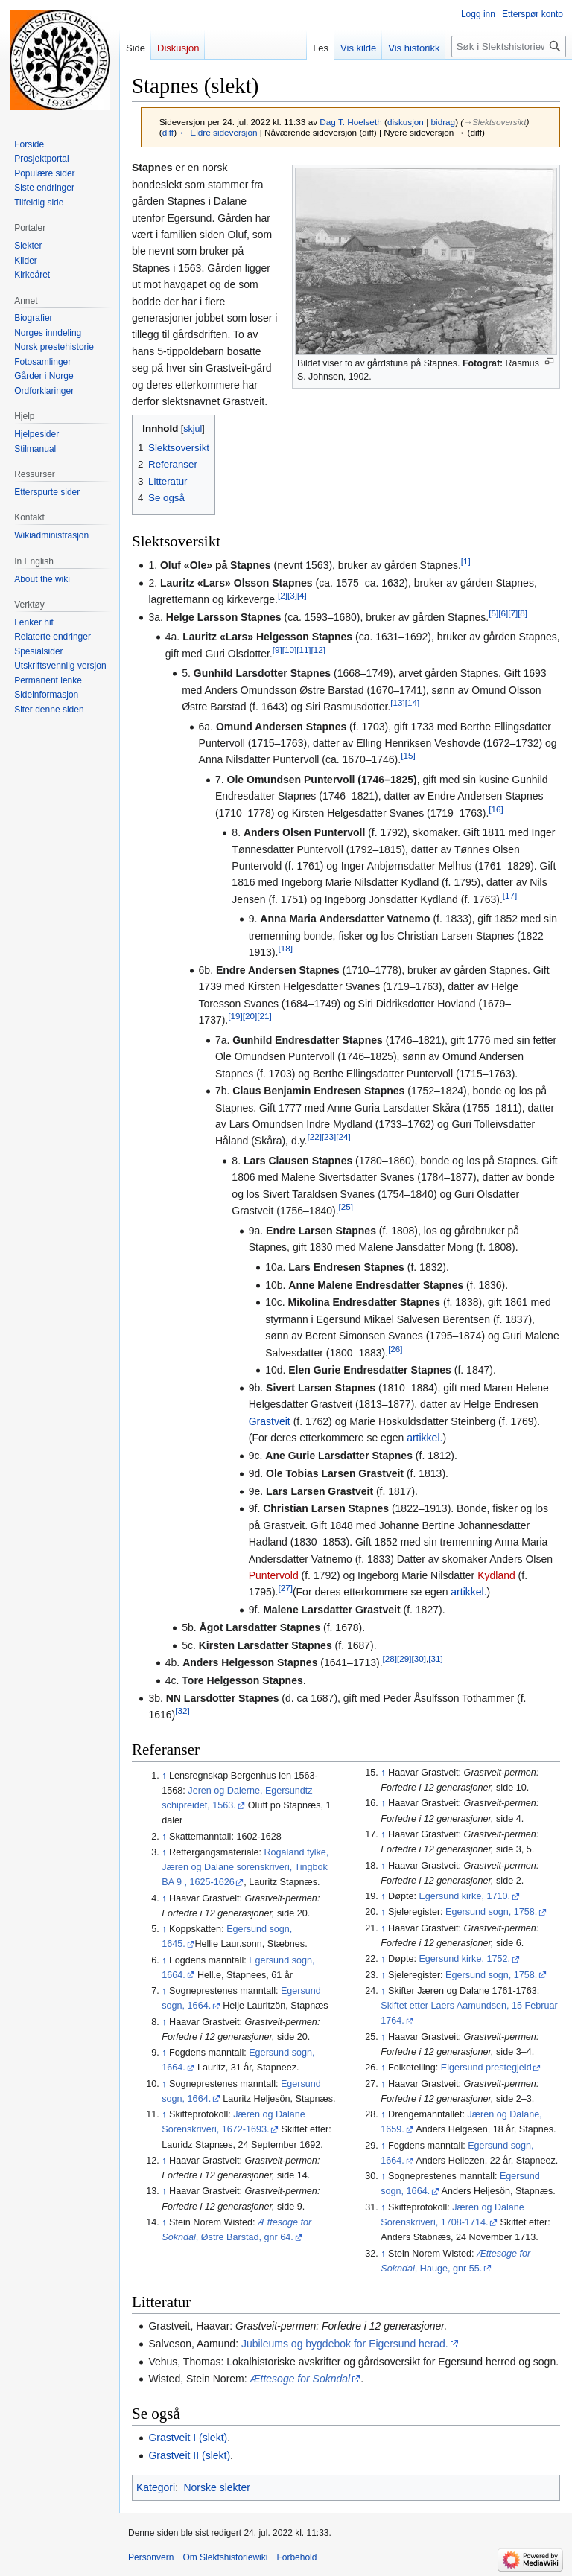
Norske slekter (216, 2487)
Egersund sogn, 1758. (491, 1912)
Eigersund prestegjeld (486, 2067)
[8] (522, 613)
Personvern (151, 2557)
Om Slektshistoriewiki (224, 2557)
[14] (412, 702)
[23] (329, 1137)
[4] (302, 595)
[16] (496, 809)
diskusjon (405, 122)
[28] (390, 1659)
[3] (292, 595)
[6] (503, 613)
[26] (395, 1349)
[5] (493, 613)
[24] (343, 1137)
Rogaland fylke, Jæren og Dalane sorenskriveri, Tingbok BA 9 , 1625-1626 (245, 1867)
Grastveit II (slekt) (189, 2455)
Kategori (155, 2487)
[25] (346, 1207)
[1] (466, 561)
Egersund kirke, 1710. (464, 1896)
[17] (510, 895)
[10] (289, 649)
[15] (408, 756)
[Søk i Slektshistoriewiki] (508, 46)
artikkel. (424, 1438)
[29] (404, 1659)
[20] (250, 1016)
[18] (285, 949)
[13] (397, 702)
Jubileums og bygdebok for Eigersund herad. (344, 2344)
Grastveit (269, 1421)
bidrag (442, 122)
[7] (513, 613)
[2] (282, 595)
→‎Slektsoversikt (494, 122)
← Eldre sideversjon (218, 132)
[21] (264, 1016)
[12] (318, 649)
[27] (285, 1588)
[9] (277, 649)
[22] (314, 1137)
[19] (235, 1016)
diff (168, 132)
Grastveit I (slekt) (187, 2437)
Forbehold (296, 2557)
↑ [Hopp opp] (164, 1775)
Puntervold (274, 1575)
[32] (182, 1711)
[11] (303, 649)
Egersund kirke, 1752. (464, 1959)
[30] (419, 1659)
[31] (435, 1659)
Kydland (496, 1575)
